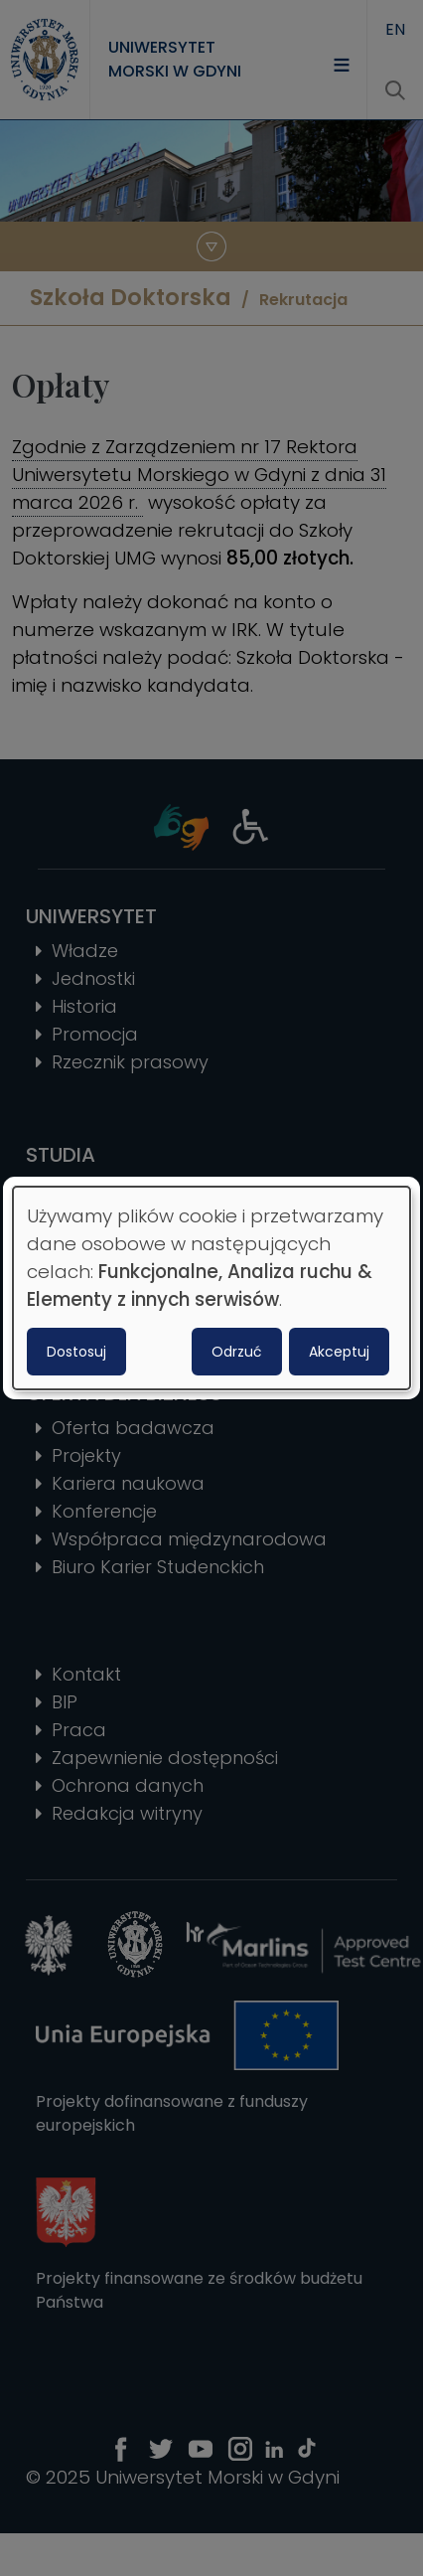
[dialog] (211, 1288)
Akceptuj (339, 1352)
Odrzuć (237, 1352)
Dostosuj (76, 1352)
